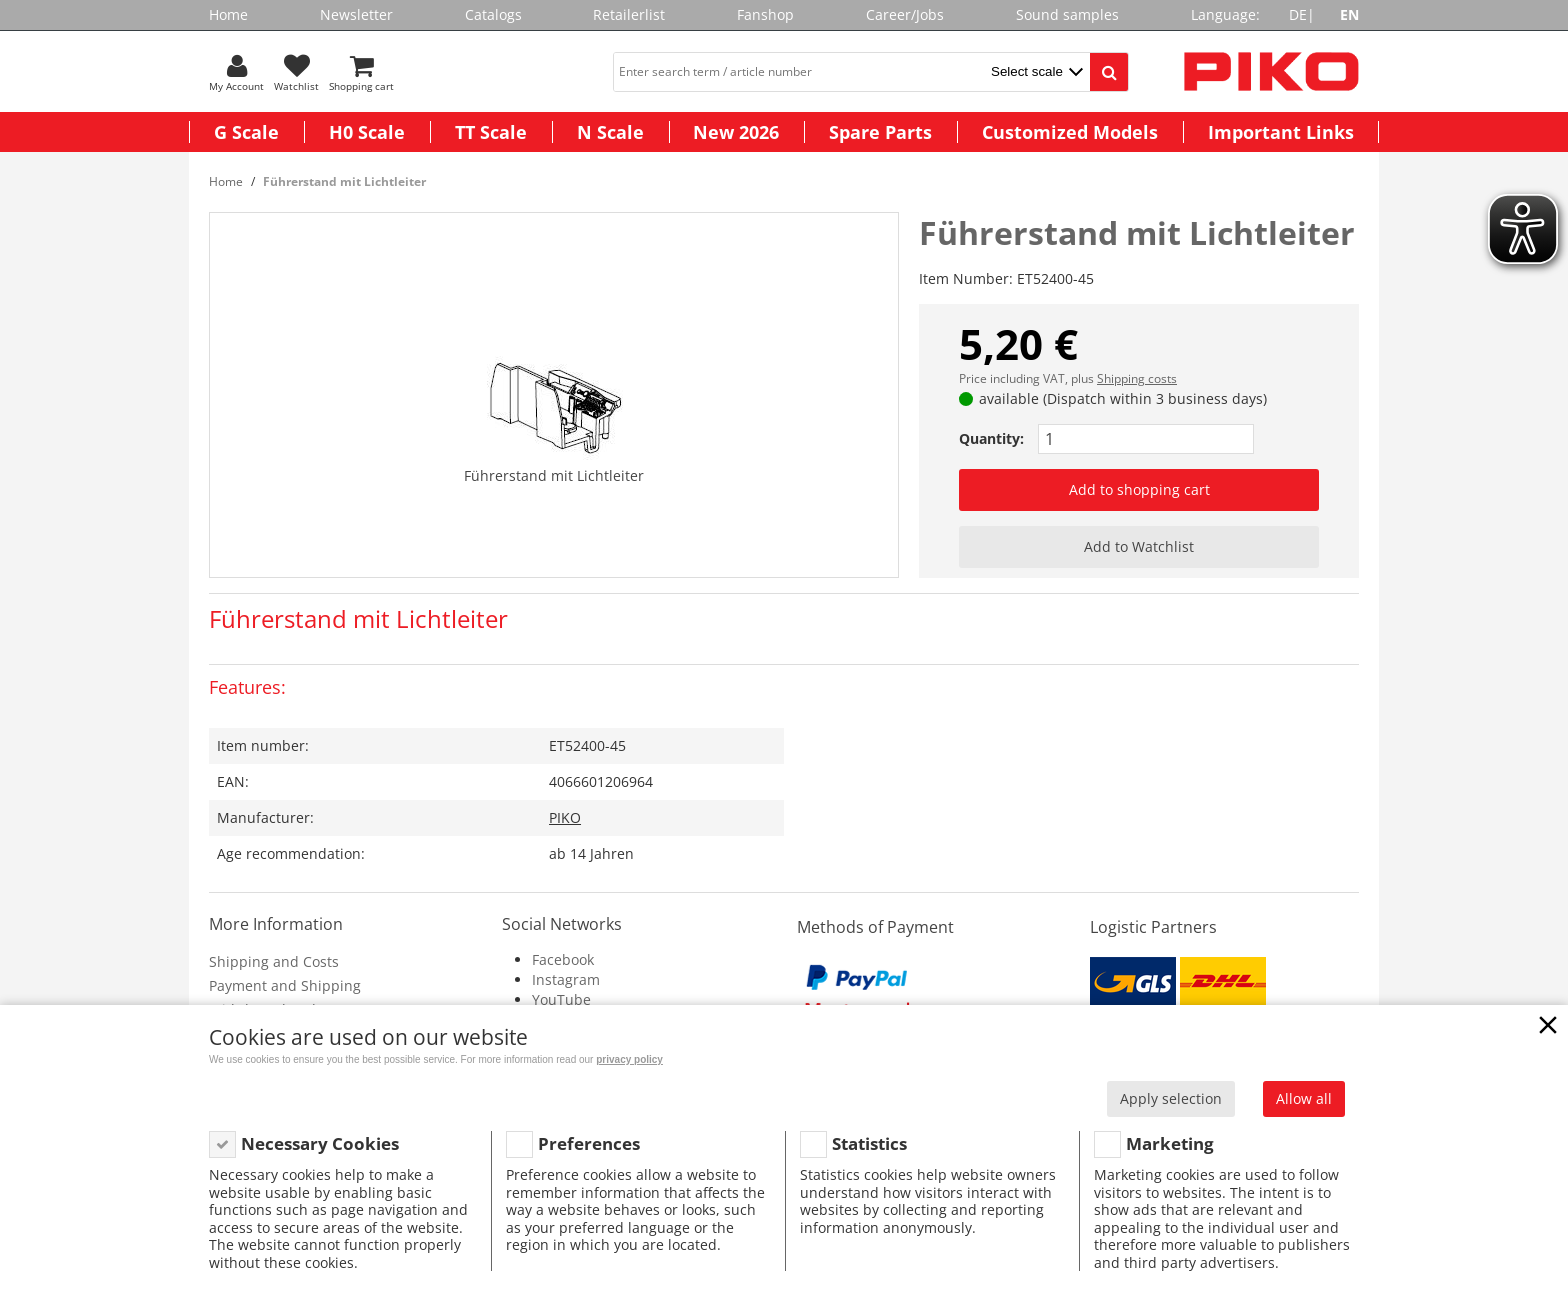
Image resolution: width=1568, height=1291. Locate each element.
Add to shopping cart (1139, 489)
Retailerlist (629, 14)
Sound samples (1067, 14)
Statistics (869, 1143)
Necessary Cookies (320, 1143)
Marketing (1170, 1143)
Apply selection (1171, 1098)
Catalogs (493, 14)
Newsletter (356, 14)
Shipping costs (1137, 378)
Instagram (566, 979)
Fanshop (765, 14)
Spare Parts (880, 132)
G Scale (246, 132)
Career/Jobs (905, 14)
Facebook (563, 959)
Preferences (589, 1143)
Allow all (1304, 1098)
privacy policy (629, 1059)
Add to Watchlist (1139, 546)
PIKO (565, 817)
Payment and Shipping (285, 985)
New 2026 (736, 132)
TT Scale (491, 132)
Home (228, 14)
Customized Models (1070, 132)
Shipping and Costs (274, 961)
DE (1298, 14)
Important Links (1281, 132)
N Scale (610, 132)
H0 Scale (367, 132)
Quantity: (991, 438)
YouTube (561, 999)
